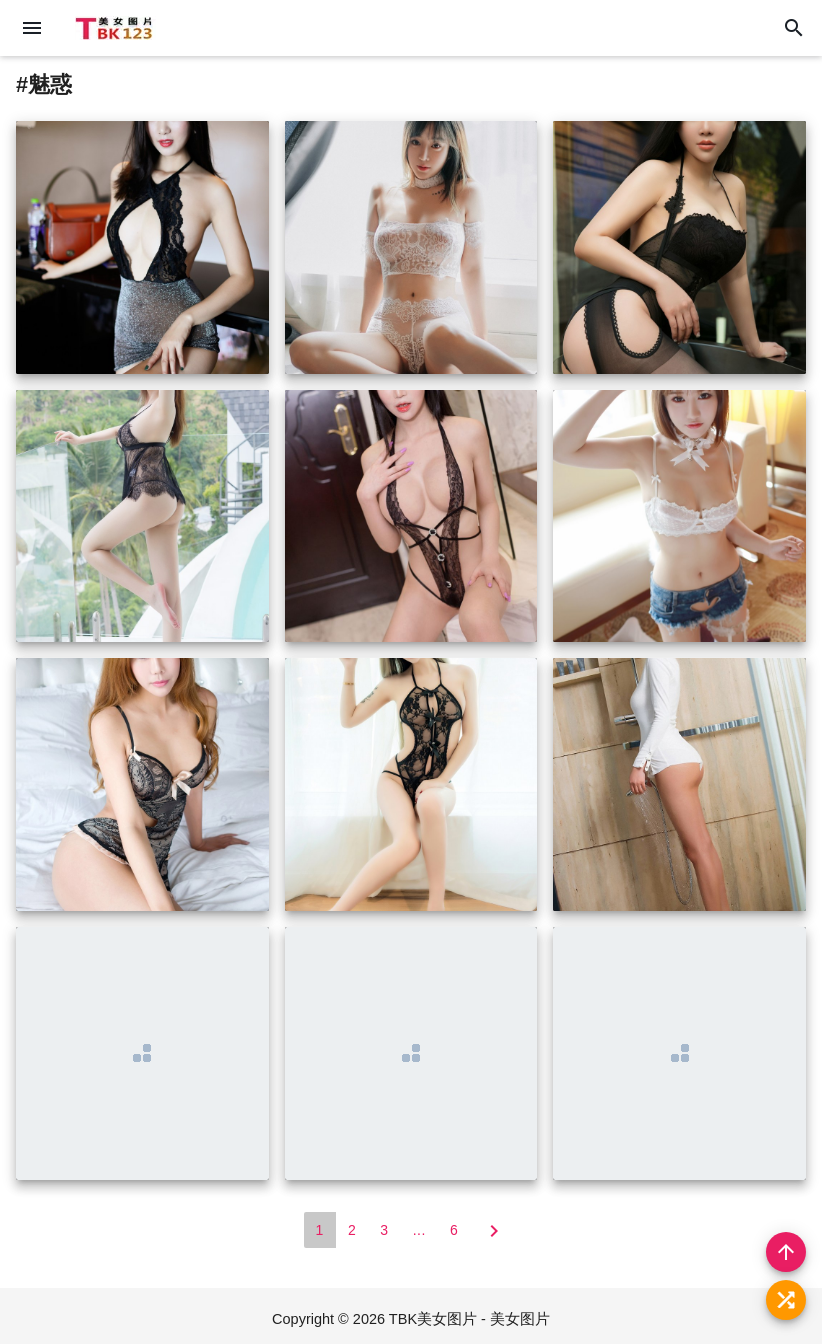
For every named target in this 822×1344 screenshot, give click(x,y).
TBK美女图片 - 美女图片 (469, 1319)
